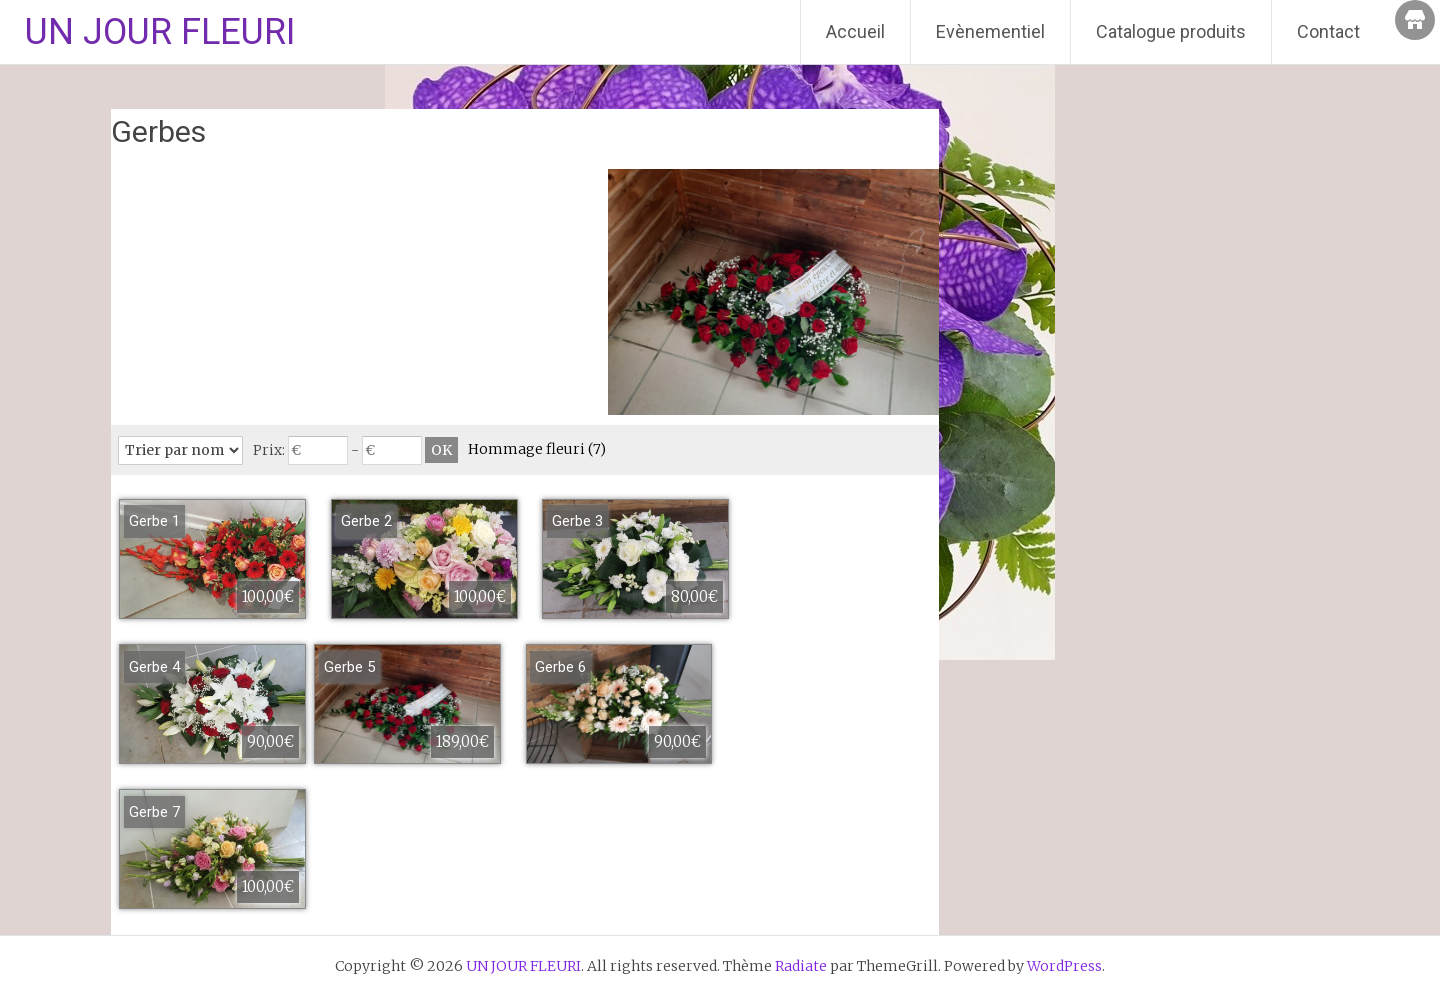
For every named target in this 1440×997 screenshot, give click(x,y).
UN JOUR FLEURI (160, 32)
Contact (1328, 31)
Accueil (855, 31)
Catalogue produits (1171, 31)
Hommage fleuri (537, 449)
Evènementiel (990, 31)
